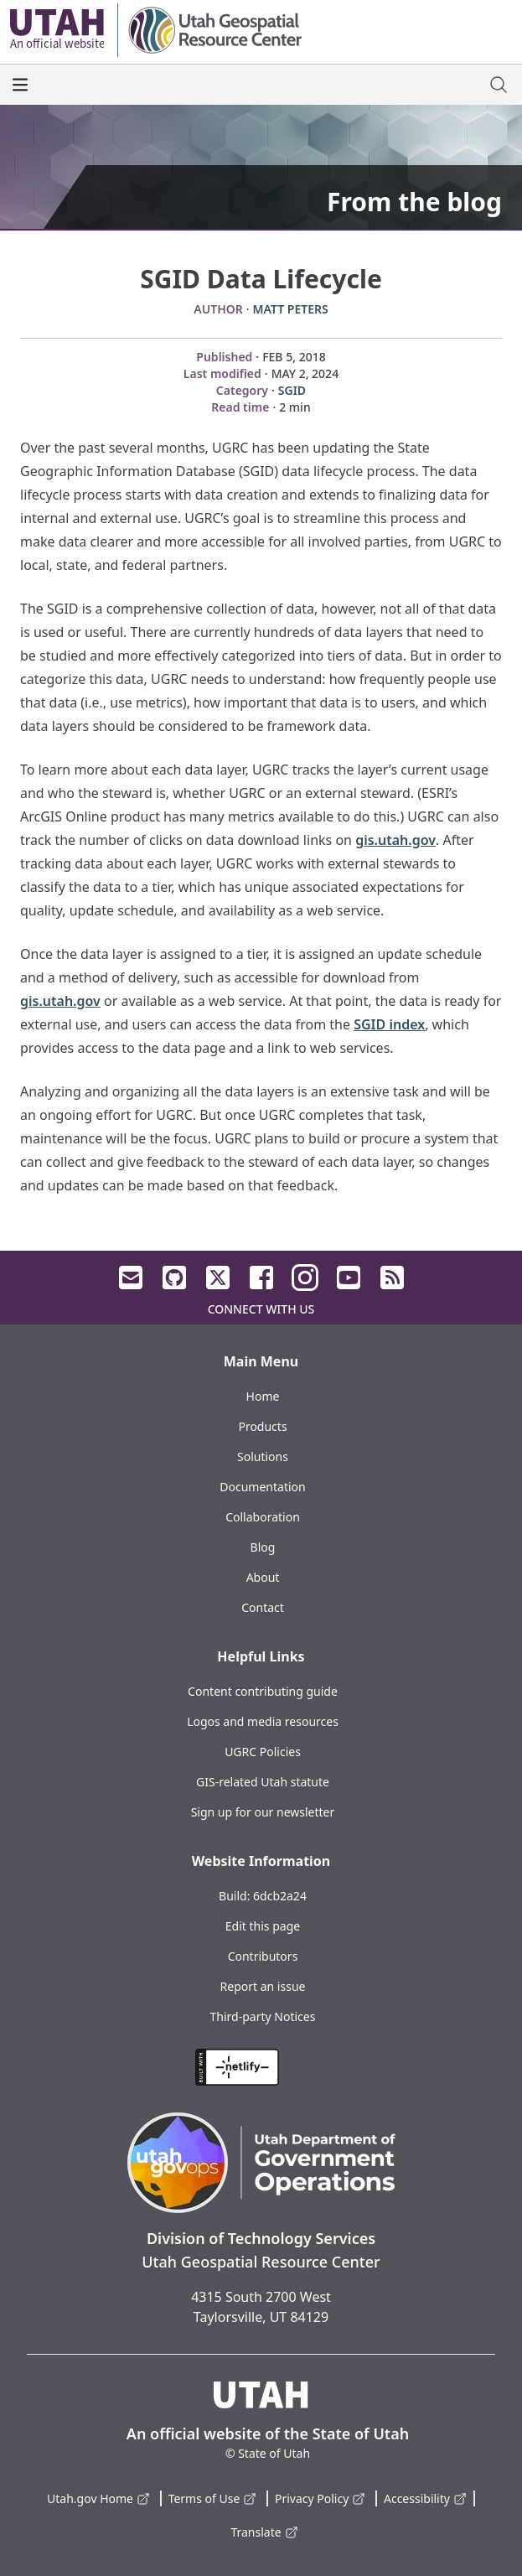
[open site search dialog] (498, 84)
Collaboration (262, 1517)
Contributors (263, 1956)
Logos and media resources (263, 1721)
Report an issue (263, 1986)
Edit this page (262, 1926)
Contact (262, 1607)
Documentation (262, 1487)
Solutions (262, 1456)
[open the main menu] (20, 84)
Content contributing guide (263, 1691)
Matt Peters (290, 309)
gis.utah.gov (395, 840)
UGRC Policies (263, 1752)
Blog (263, 1547)
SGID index (389, 1024)
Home (263, 1396)
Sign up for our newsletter (263, 1812)
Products (262, 1426)
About (263, 1577)
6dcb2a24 (280, 1896)
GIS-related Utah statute (262, 1782)
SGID (292, 390)
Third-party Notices (263, 2016)
